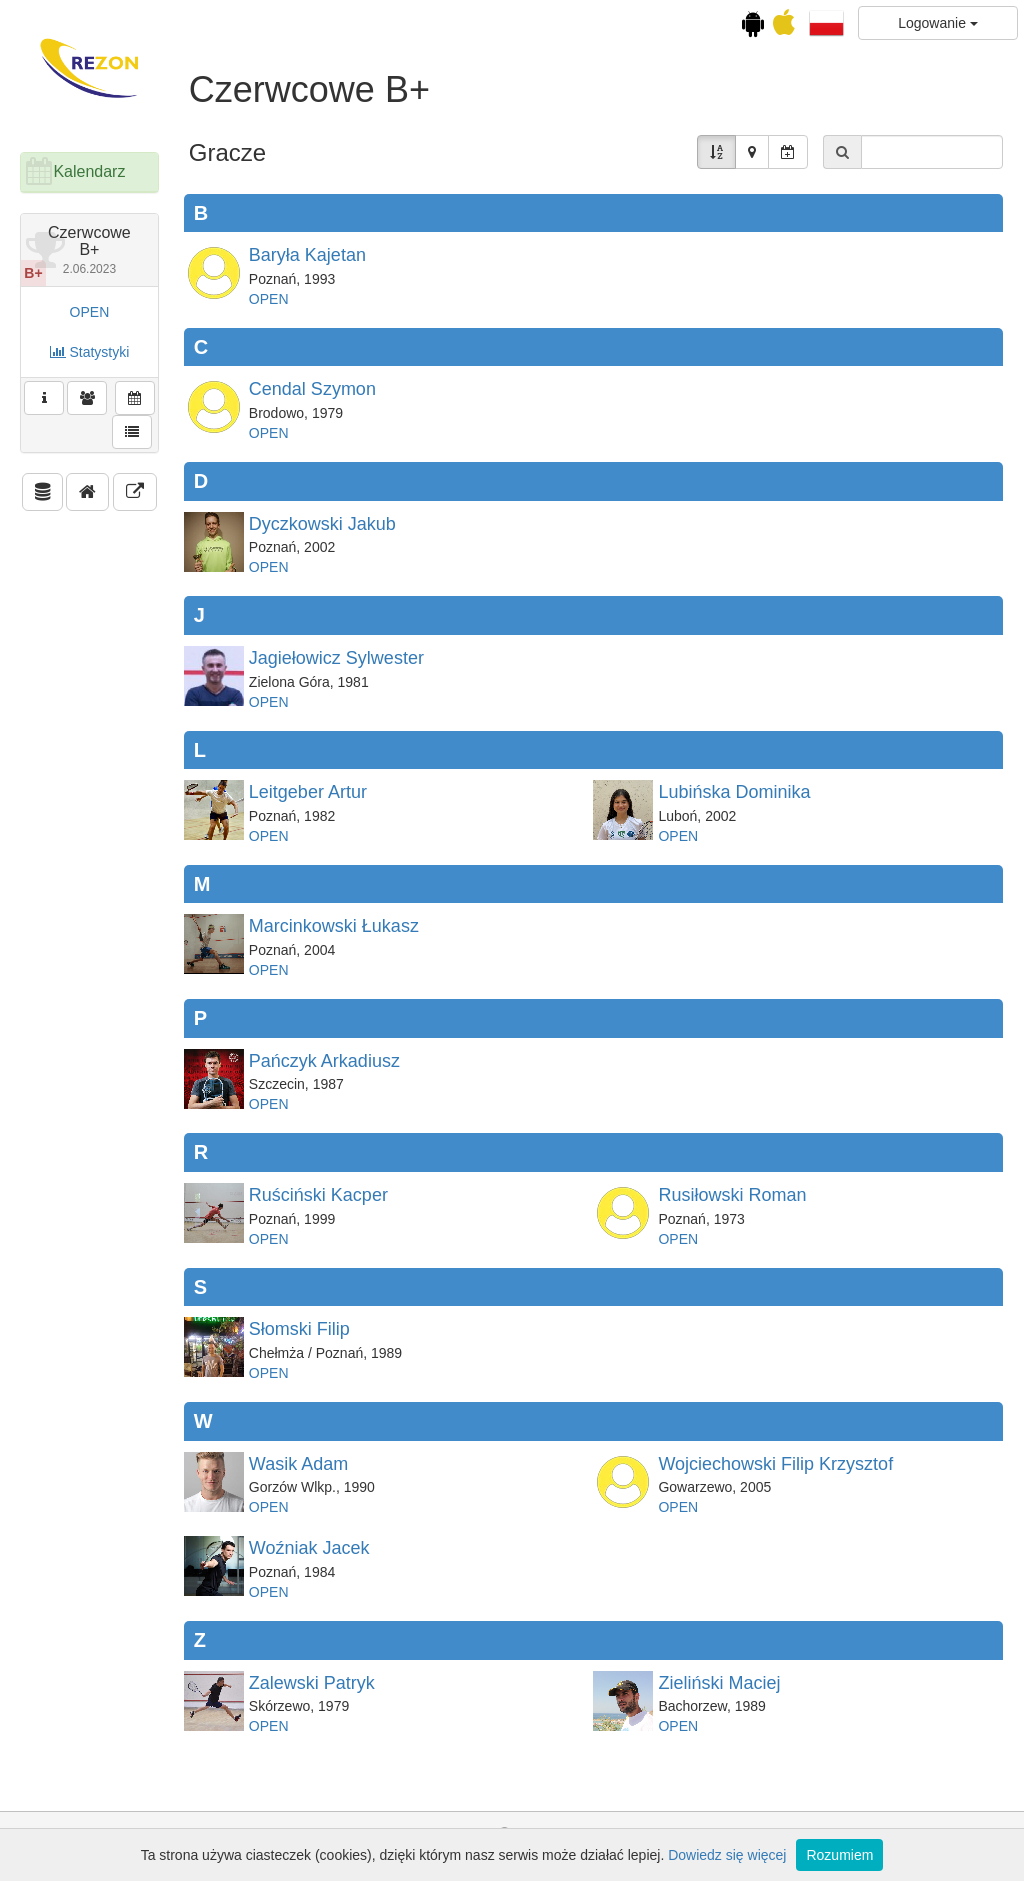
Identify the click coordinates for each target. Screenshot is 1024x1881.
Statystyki (90, 352)
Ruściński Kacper (318, 1195)
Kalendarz (89, 171)
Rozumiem (839, 1855)
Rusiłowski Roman (732, 1195)
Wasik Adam (298, 1464)
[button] (826, 22)
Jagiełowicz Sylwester (336, 658)
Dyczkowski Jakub (322, 524)
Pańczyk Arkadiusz (324, 1061)
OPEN (90, 312)
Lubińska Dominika (734, 792)
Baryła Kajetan (307, 255)
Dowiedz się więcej (727, 1855)
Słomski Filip (299, 1329)
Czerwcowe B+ (89, 250)
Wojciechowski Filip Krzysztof (775, 1464)
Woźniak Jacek (309, 1548)
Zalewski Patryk (312, 1683)
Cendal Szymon (312, 389)
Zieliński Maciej (719, 1683)
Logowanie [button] (938, 23)
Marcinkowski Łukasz (334, 926)
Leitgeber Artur (308, 792)
